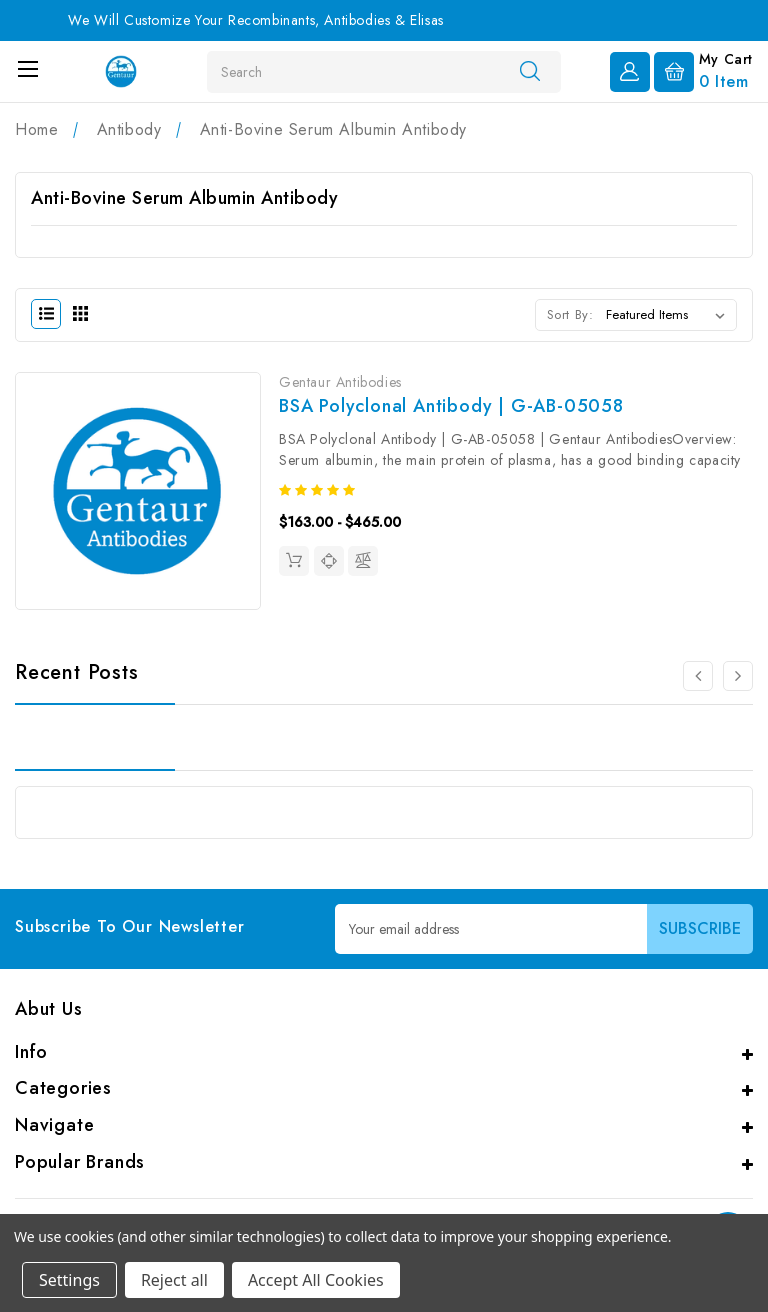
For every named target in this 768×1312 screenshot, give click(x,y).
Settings (69, 1280)
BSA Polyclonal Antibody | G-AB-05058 (451, 406)
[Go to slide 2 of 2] (698, 676)
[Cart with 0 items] (703, 70)
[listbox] (669, 315)
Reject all (174, 1280)
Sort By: (570, 314)
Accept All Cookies (316, 1280)
